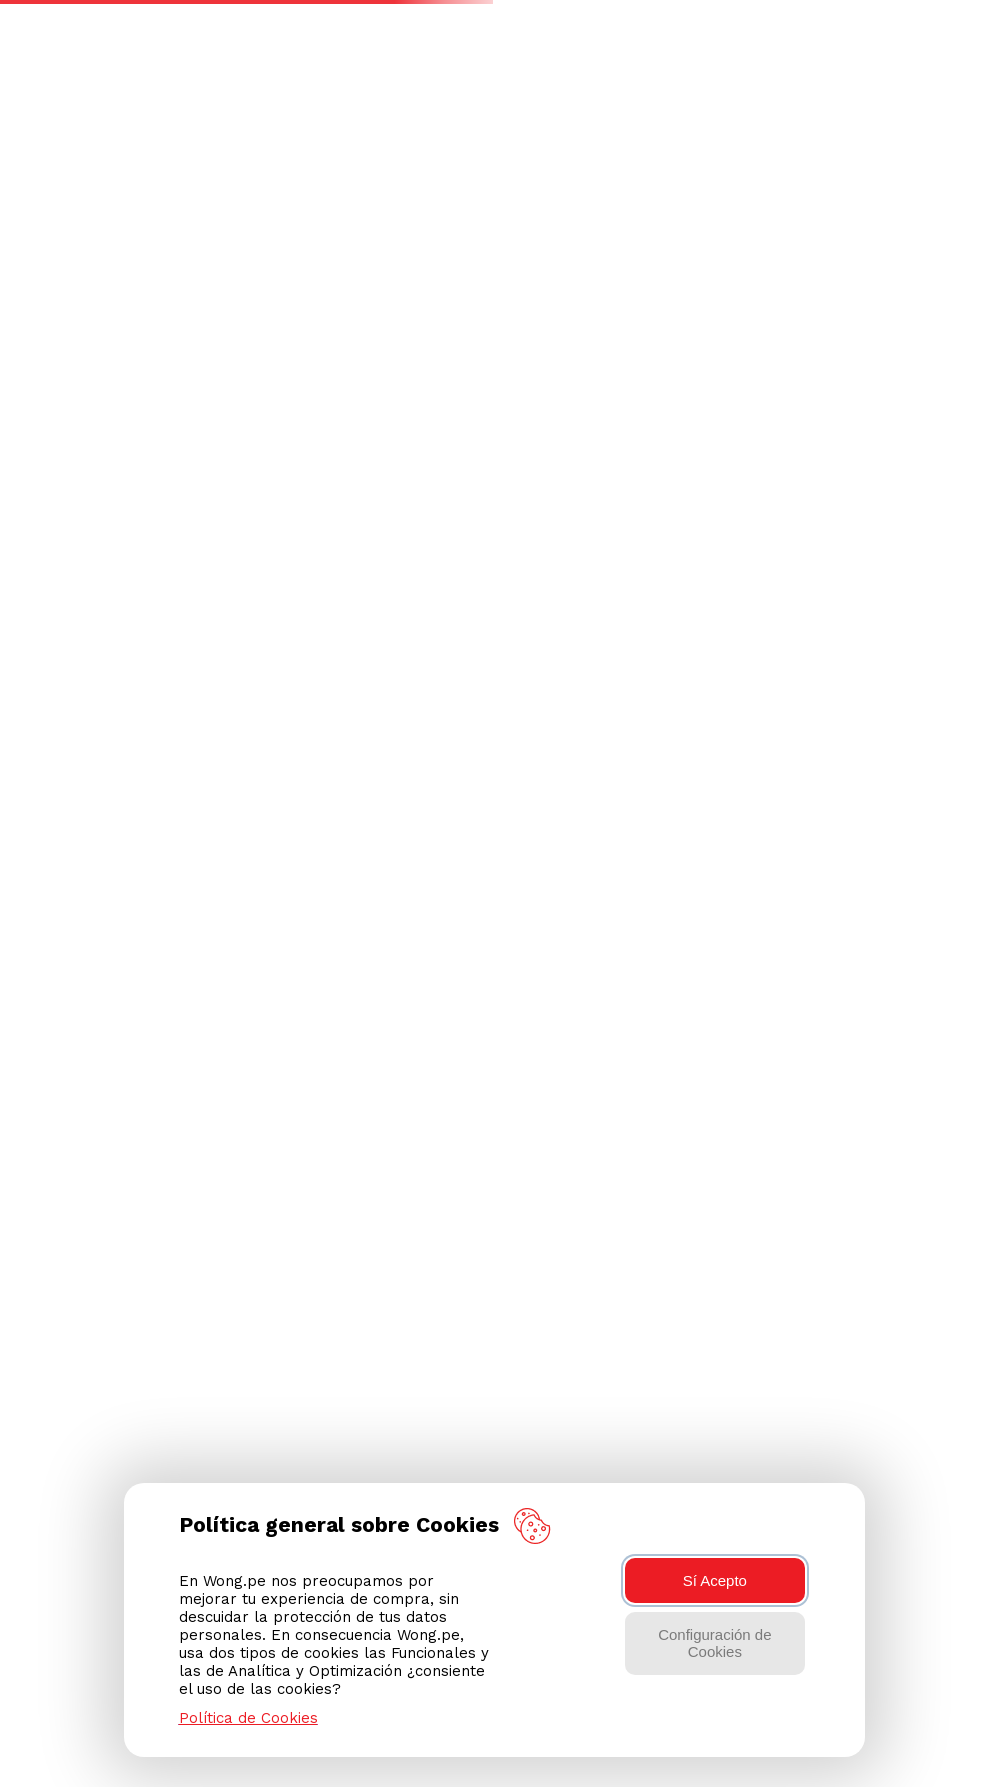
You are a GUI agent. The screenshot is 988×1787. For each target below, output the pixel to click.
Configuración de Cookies (714, 1643)
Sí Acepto (715, 1580)
